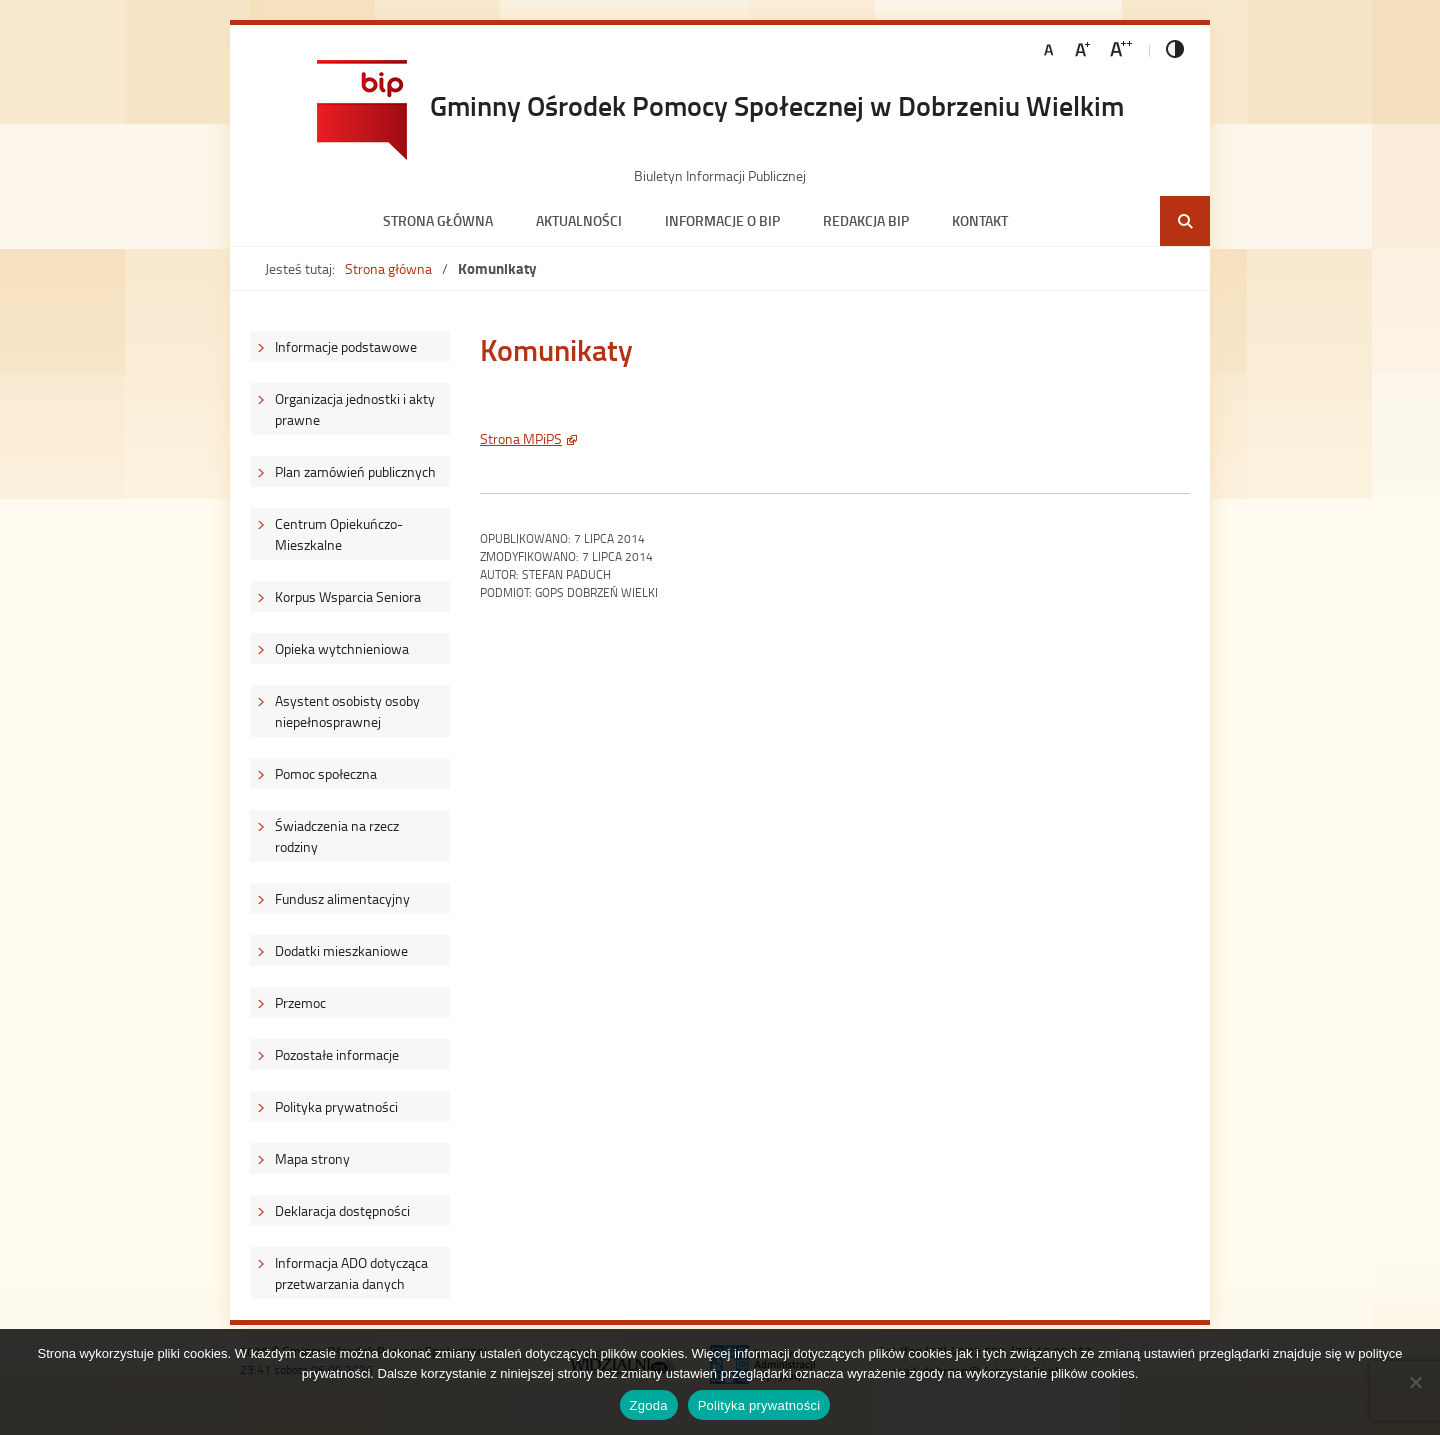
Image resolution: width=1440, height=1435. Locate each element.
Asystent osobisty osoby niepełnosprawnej (347, 711)
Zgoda (649, 1405)
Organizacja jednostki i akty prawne (355, 409)
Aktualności (579, 220)
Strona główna (438, 220)
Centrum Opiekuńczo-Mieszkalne (339, 534)
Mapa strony (312, 1158)
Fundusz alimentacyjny (342, 898)
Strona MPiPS (521, 438)
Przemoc (300, 1002)
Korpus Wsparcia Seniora (348, 596)
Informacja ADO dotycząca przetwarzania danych (351, 1273)
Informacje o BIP (722, 220)
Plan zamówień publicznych (355, 471)
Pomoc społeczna (326, 773)
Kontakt (980, 220)
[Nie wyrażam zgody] (1415, 1382)
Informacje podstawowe (346, 346)
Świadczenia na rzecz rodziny (337, 836)
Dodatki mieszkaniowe (341, 950)
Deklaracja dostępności (342, 1210)
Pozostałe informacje (337, 1054)
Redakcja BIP (866, 220)
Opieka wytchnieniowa (342, 648)
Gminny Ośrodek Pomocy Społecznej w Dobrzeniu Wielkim (777, 105)
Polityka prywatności (336, 1106)
